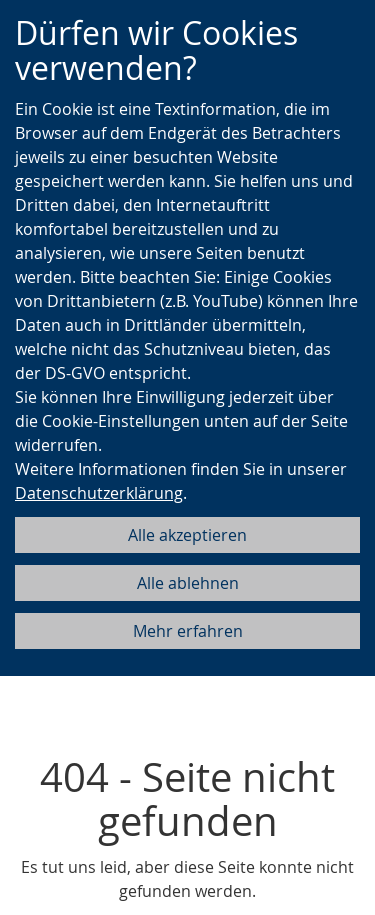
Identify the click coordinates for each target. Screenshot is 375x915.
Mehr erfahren (188, 631)
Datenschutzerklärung (99, 493)
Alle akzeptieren (187, 535)
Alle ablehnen (188, 583)
